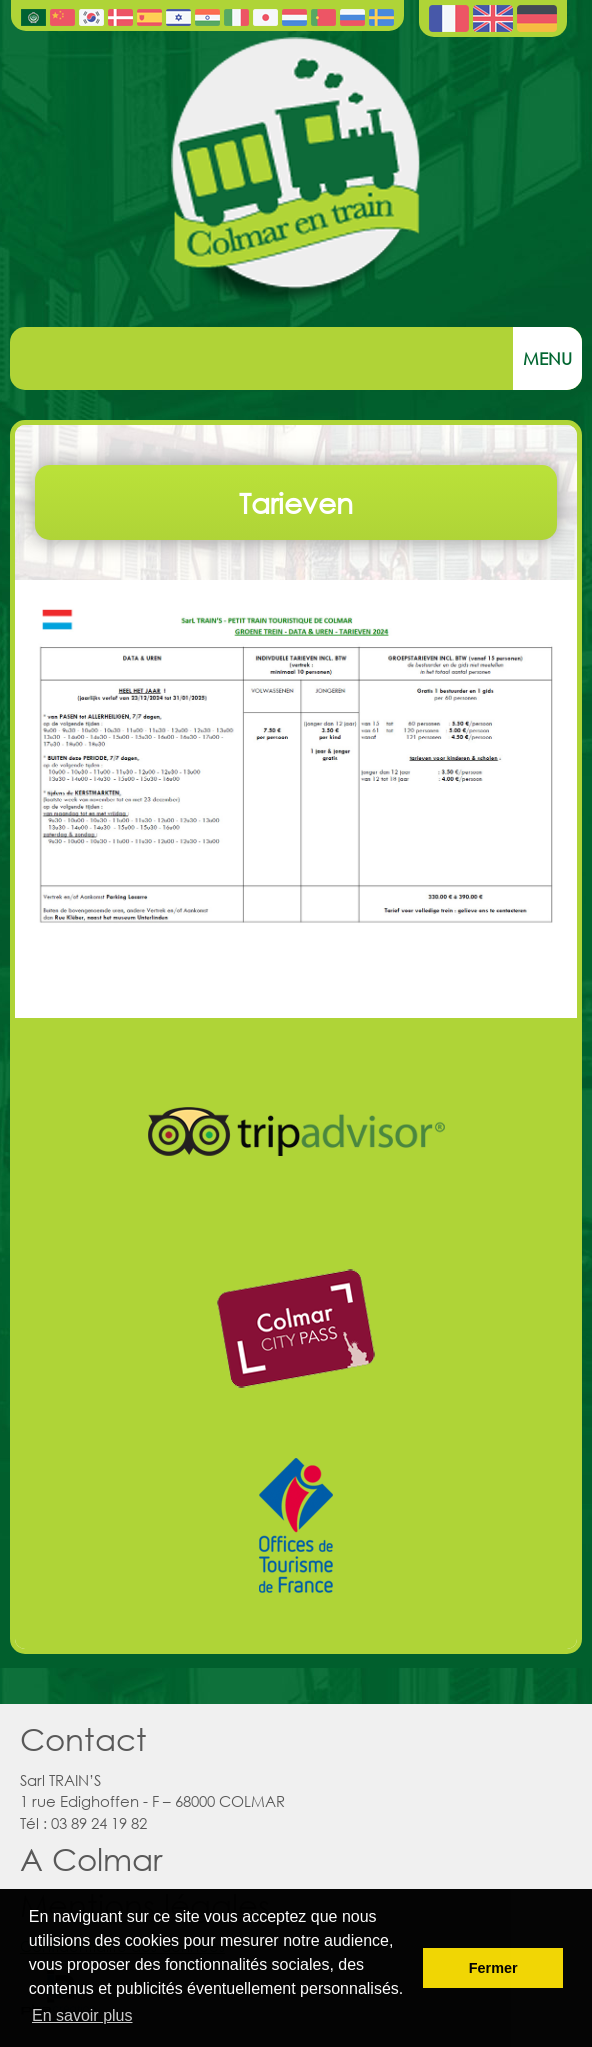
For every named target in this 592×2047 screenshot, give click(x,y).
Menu (547, 358)
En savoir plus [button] (82, 2015)
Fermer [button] (493, 1968)
